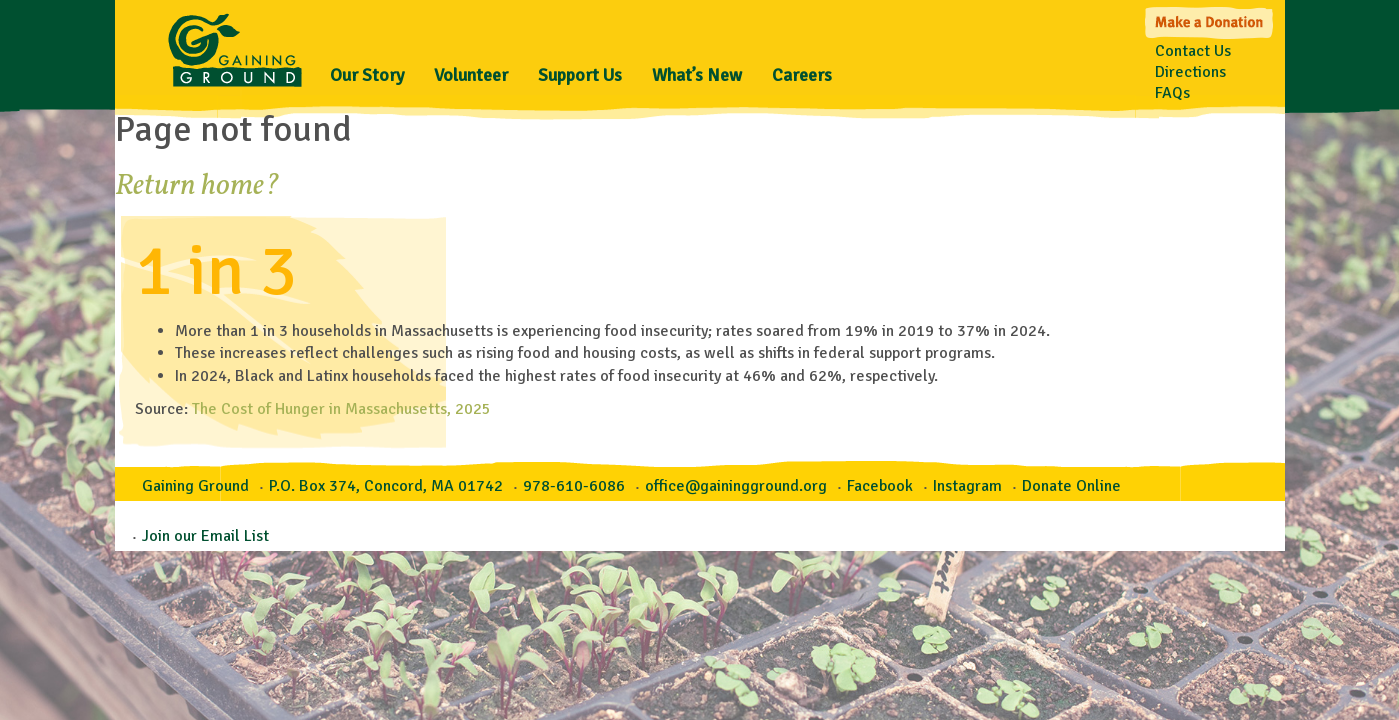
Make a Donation (1210, 20)
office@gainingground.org (736, 486)
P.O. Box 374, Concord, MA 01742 (386, 486)
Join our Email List (205, 536)
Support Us (580, 75)
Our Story (367, 75)
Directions (1190, 72)
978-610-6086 (574, 486)
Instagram (967, 486)
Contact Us (1193, 51)
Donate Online (1071, 486)
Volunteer (471, 75)
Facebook (880, 486)
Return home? (197, 186)
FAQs (1172, 93)
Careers (802, 75)
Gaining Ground (235, 45)
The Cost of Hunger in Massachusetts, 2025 (341, 409)
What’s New (697, 75)
